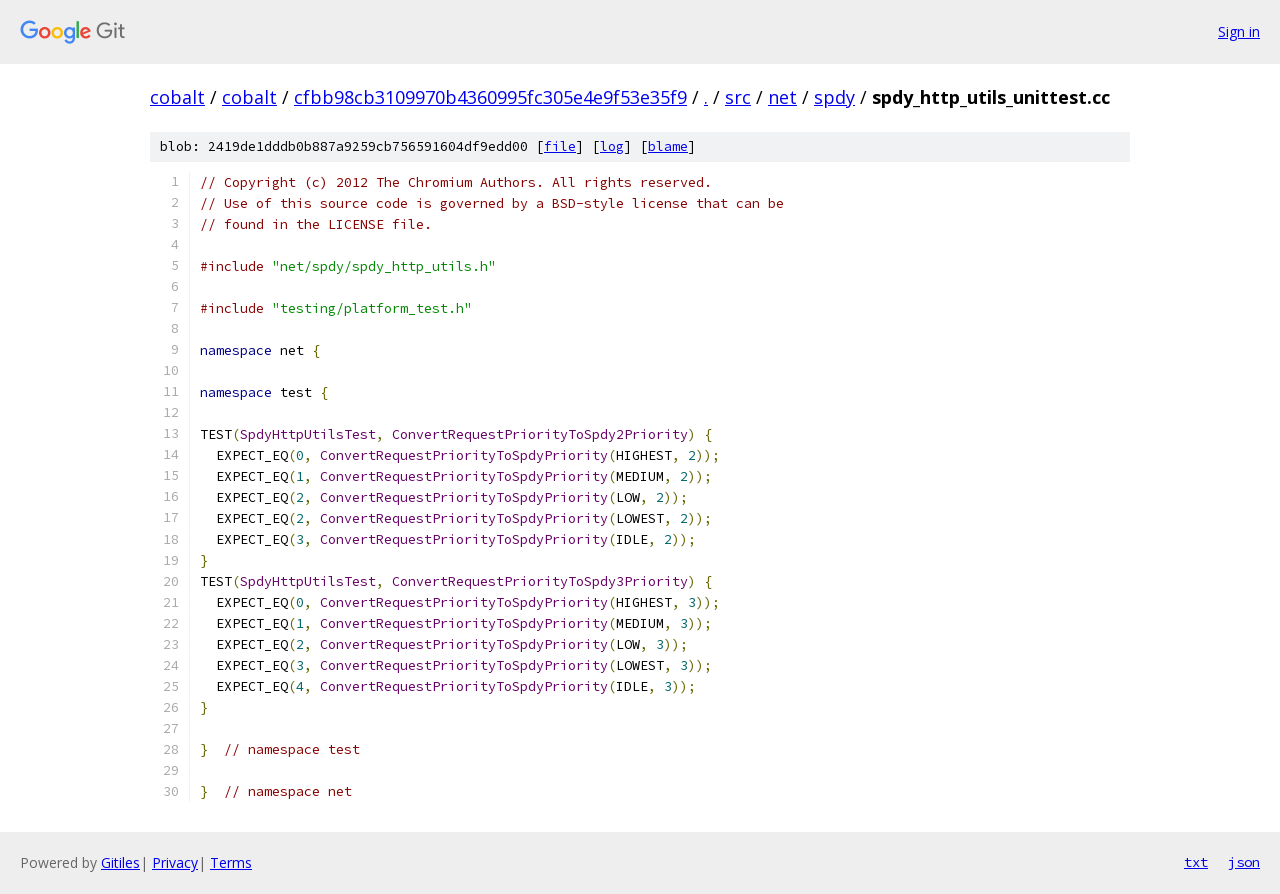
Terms (231, 862)
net (782, 97)
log (612, 146)
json (1244, 862)
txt (1196, 862)
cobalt (177, 97)
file (560, 146)
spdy (834, 97)
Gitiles (120, 862)
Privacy (175, 862)
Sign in (1239, 31)
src (738, 97)
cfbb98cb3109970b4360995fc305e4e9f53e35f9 (490, 97)
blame (668, 146)
